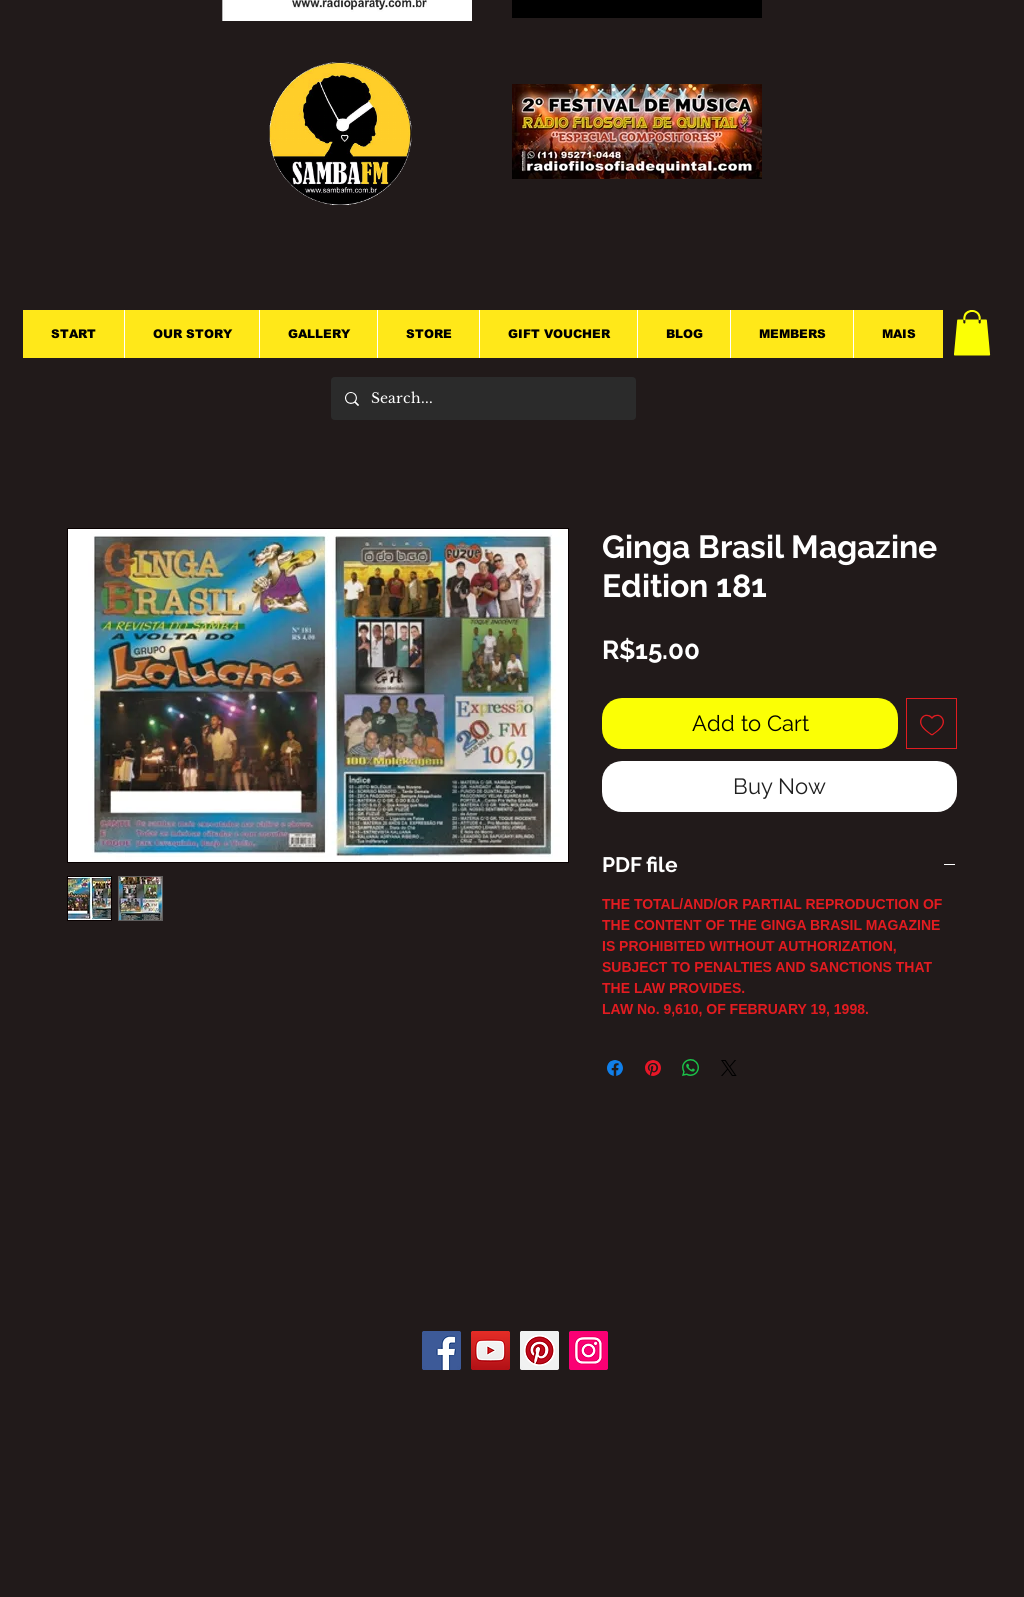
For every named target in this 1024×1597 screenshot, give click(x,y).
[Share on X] (729, 1068)
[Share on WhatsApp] (691, 1068)
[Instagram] (588, 1350)
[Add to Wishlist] (931, 723)
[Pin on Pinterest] (653, 1068)
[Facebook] (441, 1350)
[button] (972, 332)
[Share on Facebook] (615, 1068)
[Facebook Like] (520, 1271)
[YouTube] (490, 1350)
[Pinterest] (539, 1350)
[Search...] (482, 398)
